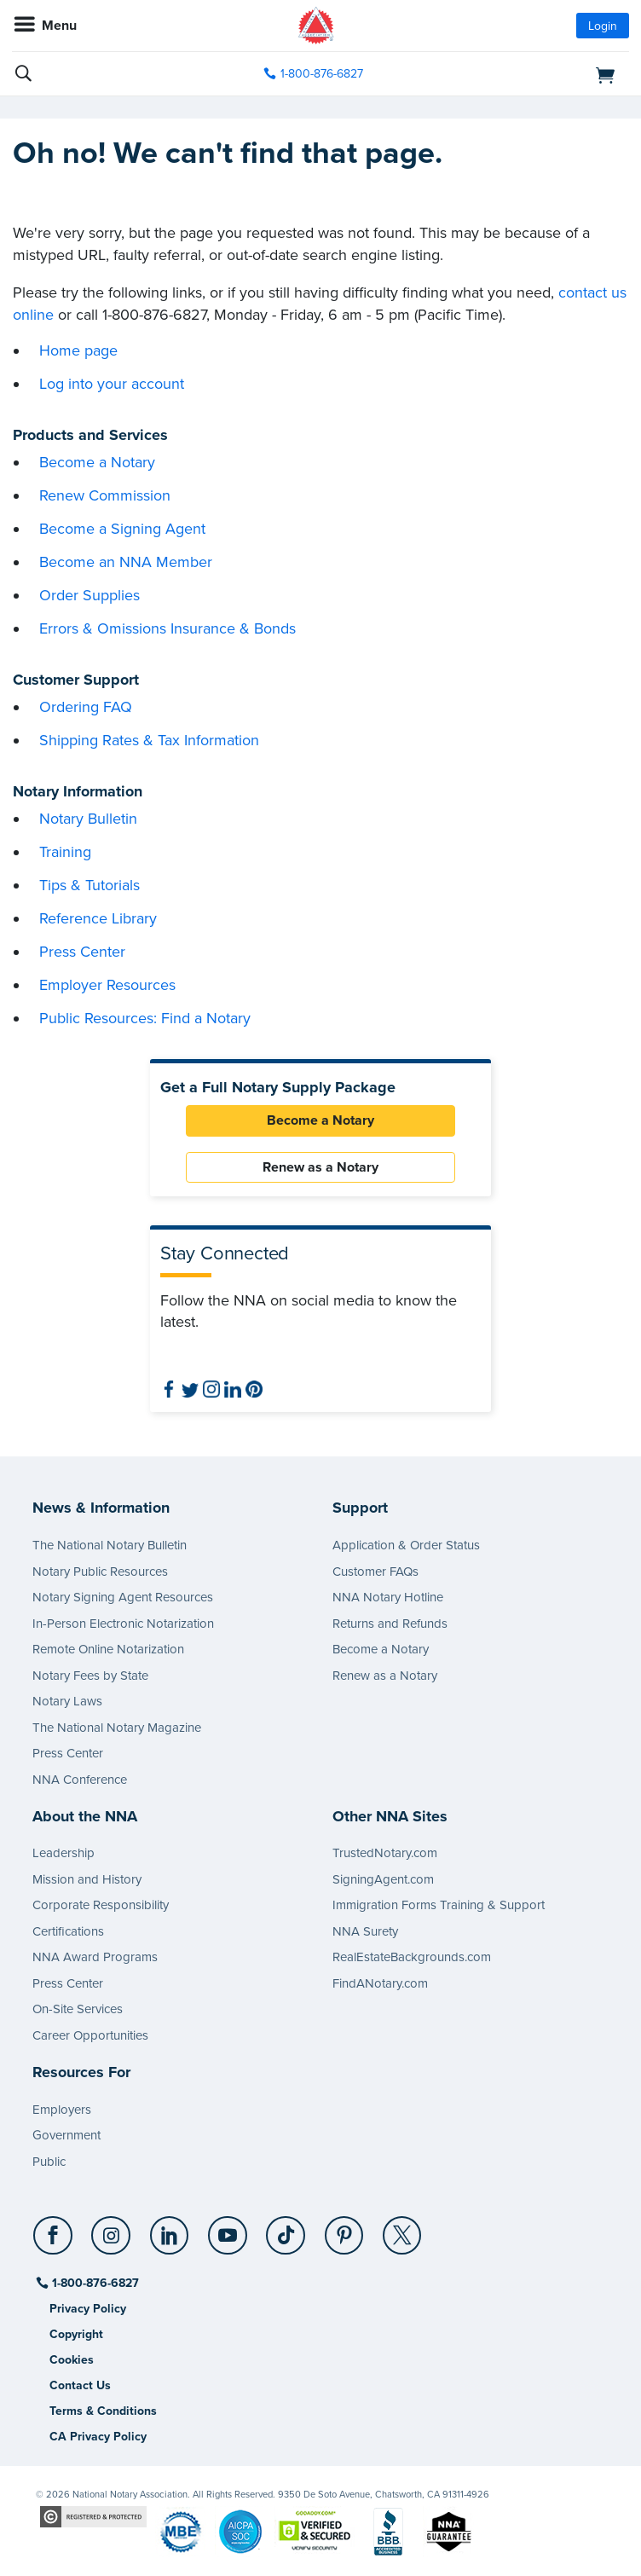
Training (65, 851)
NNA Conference (79, 1779)
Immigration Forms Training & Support (438, 1905)
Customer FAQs (375, 1571)
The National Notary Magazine (116, 1727)
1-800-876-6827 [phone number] (321, 74)
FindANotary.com (380, 1983)
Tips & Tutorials (89, 885)
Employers (61, 2109)
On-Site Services (77, 2009)
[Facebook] (54, 2229)
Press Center (82, 951)
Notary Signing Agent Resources (122, 1597)
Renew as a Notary (320, 1167)
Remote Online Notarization (108, 1649)
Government (66, 2135)
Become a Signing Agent (122, 528)
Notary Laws (67, 1701)
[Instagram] (112, 2229)
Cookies (71, 2360)
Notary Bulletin (88, 818)
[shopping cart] (530, 74)
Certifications (68, 1931)
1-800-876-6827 (94, 2283)
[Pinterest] (344, 2229)
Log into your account (111, 383)
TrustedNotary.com (384, 1853)
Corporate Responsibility (100, 1905)
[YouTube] (228, 2229)
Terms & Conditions (103, 2411)
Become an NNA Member (125, 562)
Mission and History (86, 1879)
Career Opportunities (90, 2035)
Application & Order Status (406, 1545)
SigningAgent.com (383, 1879)
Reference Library (98, 918)
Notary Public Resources (100, 1571)
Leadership (63, 1853)
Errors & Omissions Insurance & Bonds (167, 628)
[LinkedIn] (170, 2229)
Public (49, 2161)
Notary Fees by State (90, 1675)
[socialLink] (56, 2243)
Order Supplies (89, 595)
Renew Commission (104, 495)
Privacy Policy (87, 2308)
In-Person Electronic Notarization (123, 1623)
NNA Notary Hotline (387, 1597)
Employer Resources (107, 984)
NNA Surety (365, 1931)
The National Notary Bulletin (109, 1545)
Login (602, 26)
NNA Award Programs (95, 1957)
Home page (78, 350)
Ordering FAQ (85, 707)
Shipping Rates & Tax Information (149, 740)
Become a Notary (97, 462)
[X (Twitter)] (402, 2229)
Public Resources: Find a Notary (145, 1018)
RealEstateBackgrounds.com (411, 1957)
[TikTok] (287, 2229)
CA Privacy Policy (98, 2436)
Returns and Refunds (390, 1623)
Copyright (76, 2334)
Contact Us (80, 2385)
